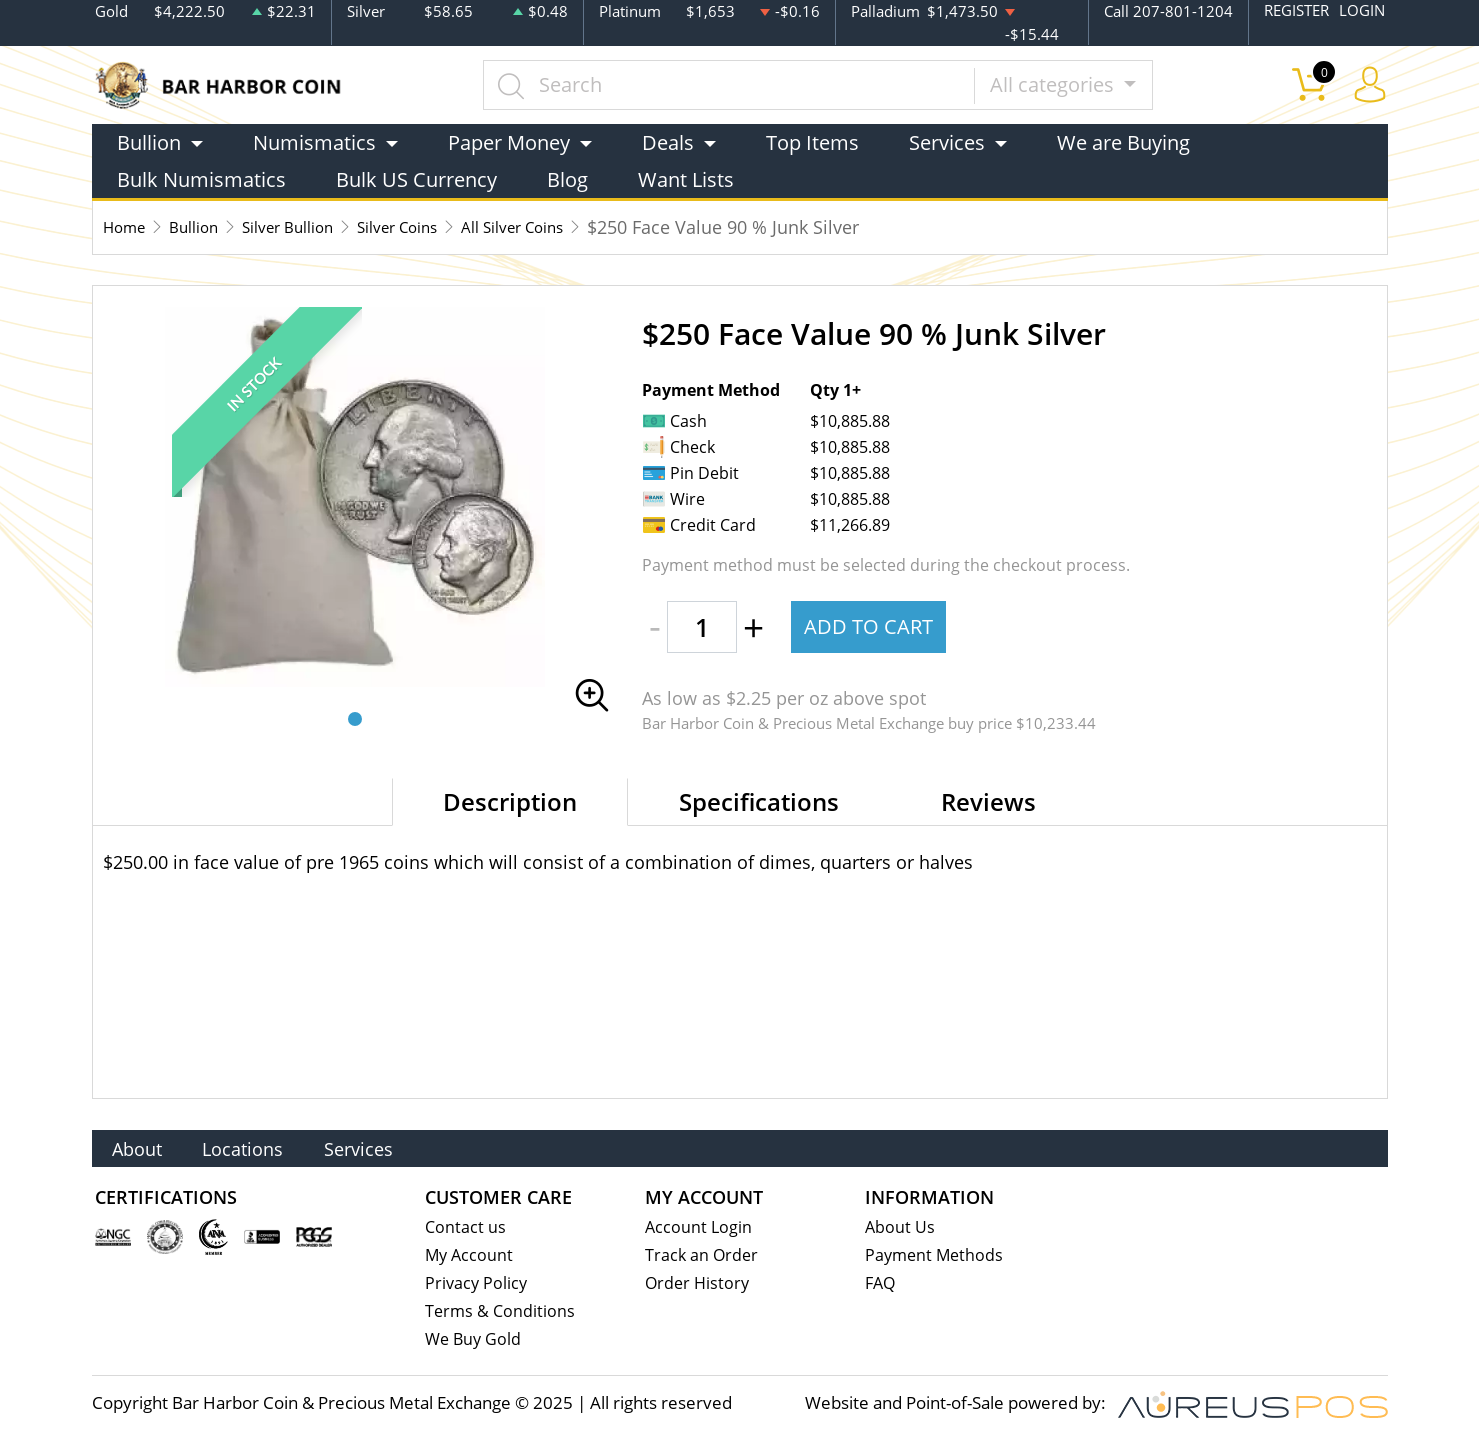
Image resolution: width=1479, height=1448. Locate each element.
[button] (355, 718)
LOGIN (1362, 11)
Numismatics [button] (314, 141)
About (145, 1146)
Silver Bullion (317, 226)
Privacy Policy (477, 1283)
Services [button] (947, 141)
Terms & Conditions (501, 1312)
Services (400, 1146)
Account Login (699, 1225)
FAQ (881, 1283)
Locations (267, 1146)
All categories (1059, 83)
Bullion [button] (149, 141)
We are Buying (1123, 141)
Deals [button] (668, 141)
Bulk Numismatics (201, 178)
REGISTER (1296, 11)
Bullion (208, 226)
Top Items (812, 141)
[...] (735, 84)
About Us (900, 1225)
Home (128, 226)
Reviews (988, 800)
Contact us (466, 1225)
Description (510, 800)
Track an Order (703, 1254)
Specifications (759, 800)
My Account (470, 1254)
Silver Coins (446, 226)
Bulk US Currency (416, 178)
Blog (567, 178)
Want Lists (686, 178)
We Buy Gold (475, 1341)
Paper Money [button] (509, 141)
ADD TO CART (871, 625)
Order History (699, 1283)
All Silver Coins (581, 226)
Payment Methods (936, 1254)
